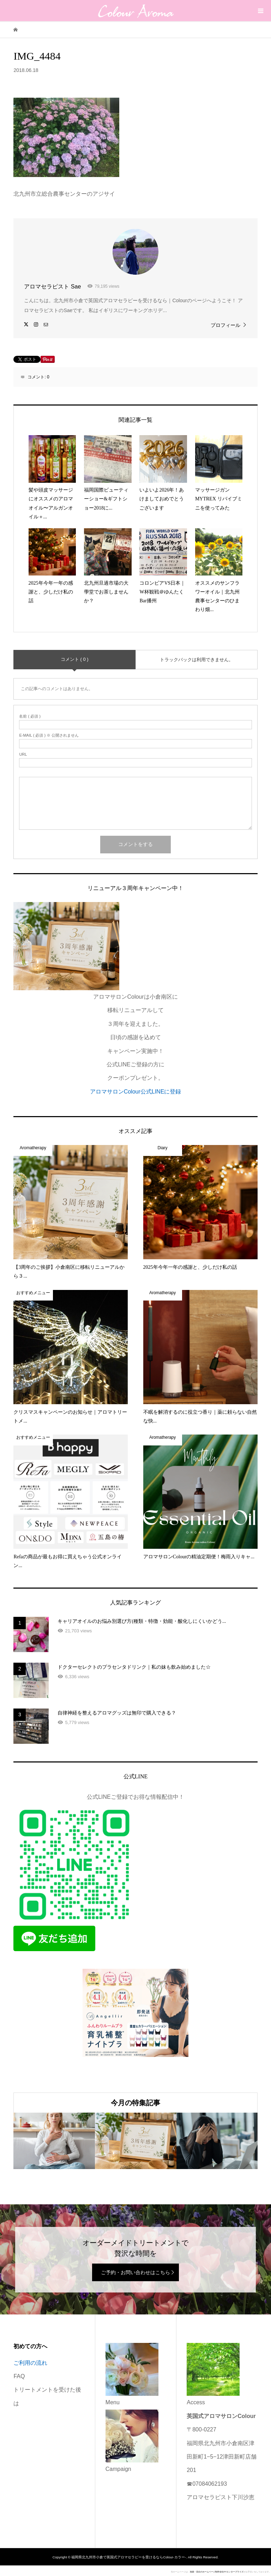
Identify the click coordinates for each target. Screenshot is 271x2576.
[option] (54, 2141)
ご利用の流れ (30, 2363)
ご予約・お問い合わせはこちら (135, 2272)
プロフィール (225, 325)
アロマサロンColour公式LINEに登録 (135, 1092)
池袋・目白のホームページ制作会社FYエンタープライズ (216, 2572)
